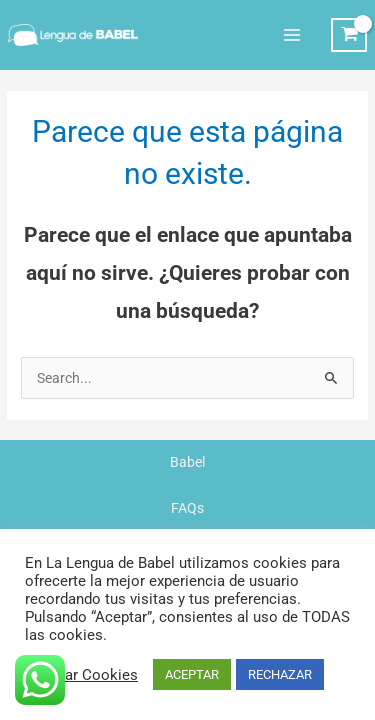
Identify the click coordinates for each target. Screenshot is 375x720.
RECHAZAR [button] (280, 674)
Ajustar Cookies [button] (84, 675)
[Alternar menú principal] (291, 34)
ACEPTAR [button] (192, 674)
